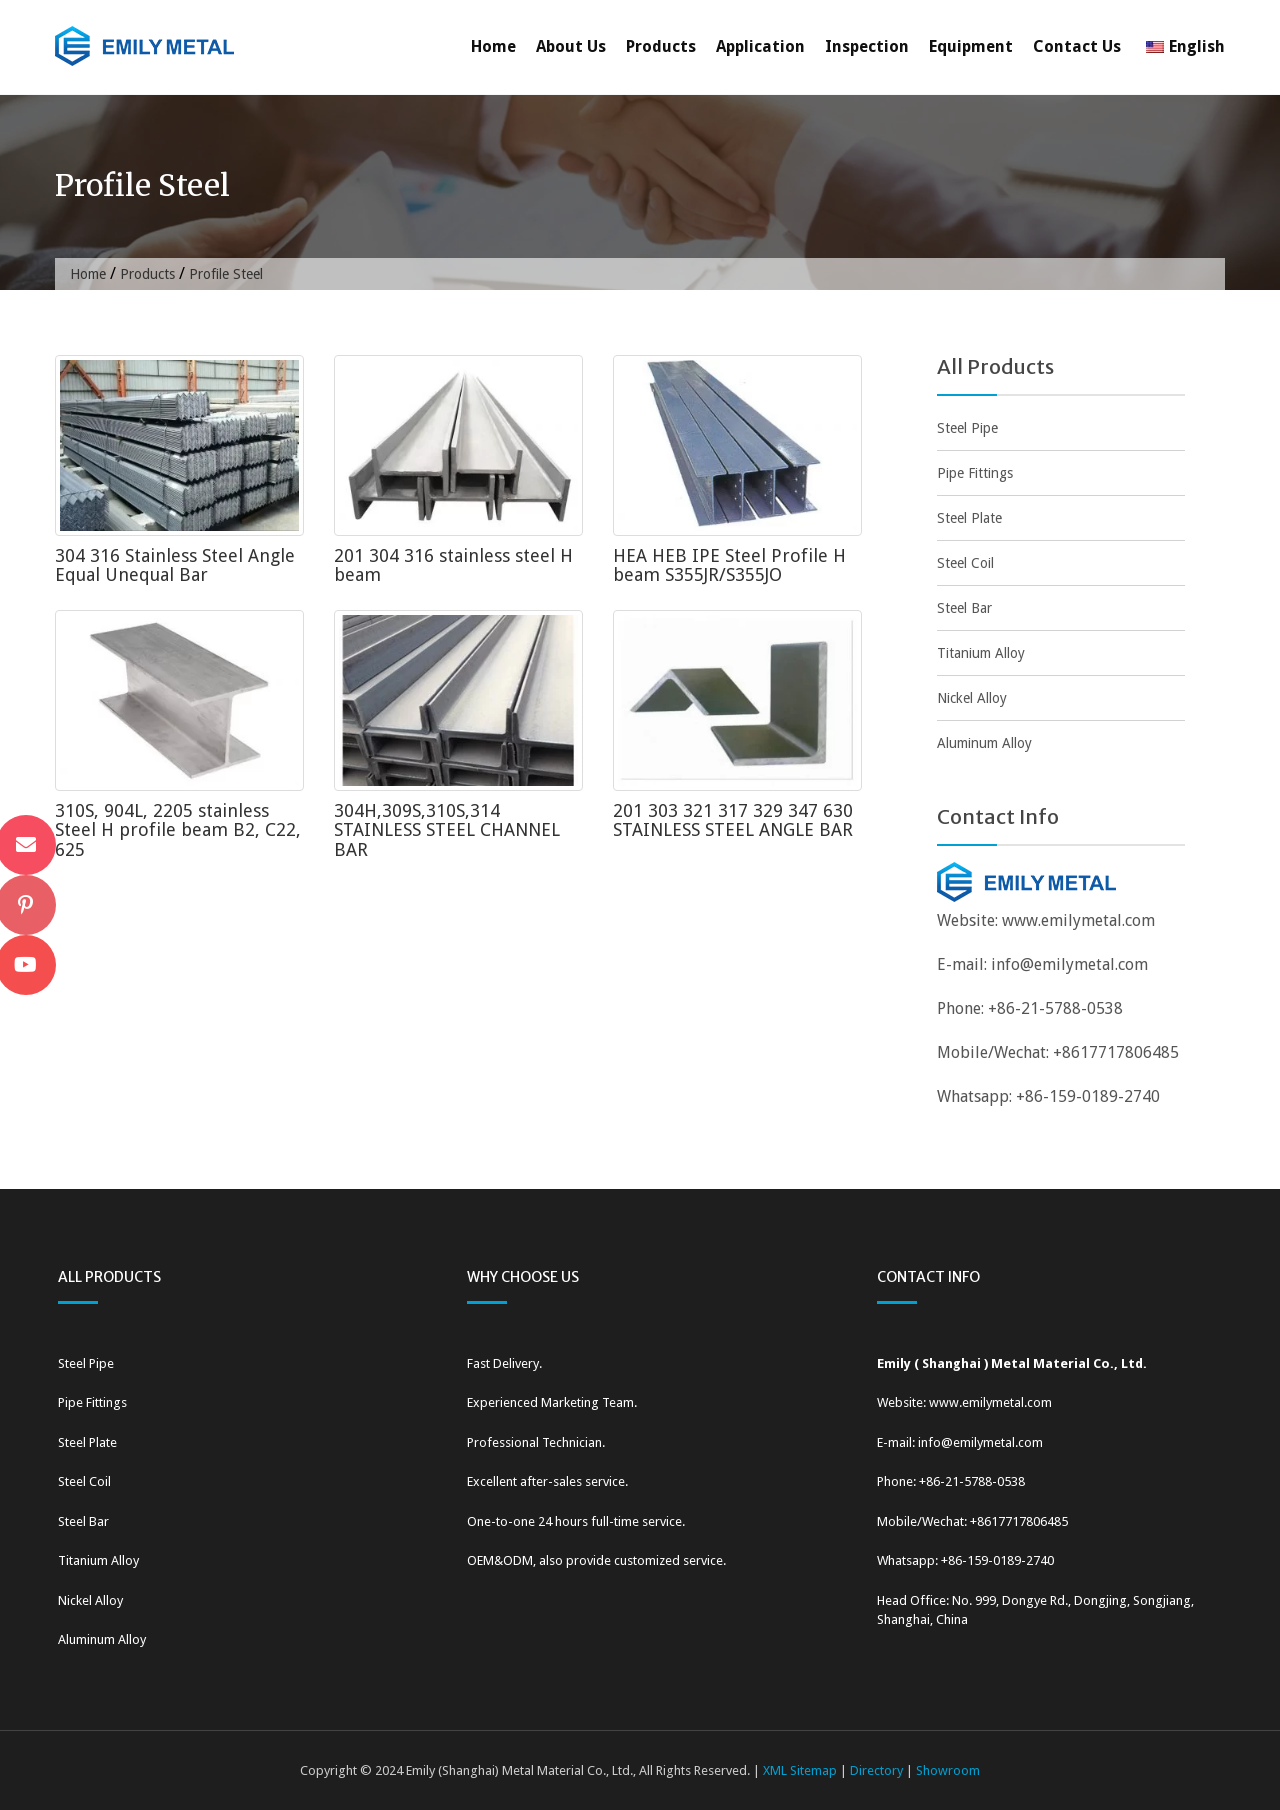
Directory (876, 1770)
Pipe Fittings (975, 473)
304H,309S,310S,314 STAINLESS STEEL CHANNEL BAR (447, 830)
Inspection (867, 46)
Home (493, 46)
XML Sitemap (800, 1770)
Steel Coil (965, 563)
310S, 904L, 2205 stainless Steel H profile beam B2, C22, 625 (178, 830)
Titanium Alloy (981, 653)
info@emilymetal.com (1069, 964)
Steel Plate (969, 518)
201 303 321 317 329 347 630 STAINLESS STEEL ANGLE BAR (733, 820)
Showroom (948, 1770)
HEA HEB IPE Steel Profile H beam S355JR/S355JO (729, 565)
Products (661, 46)
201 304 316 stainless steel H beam (453, 565)
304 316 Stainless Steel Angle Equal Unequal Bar (175, 565)
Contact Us (1077, 46)
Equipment (971, 46)
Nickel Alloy (972, 698)
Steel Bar (964, 608)
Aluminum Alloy (984, 743)
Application (760, 46)
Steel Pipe (967, 428)
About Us (571, 46)
